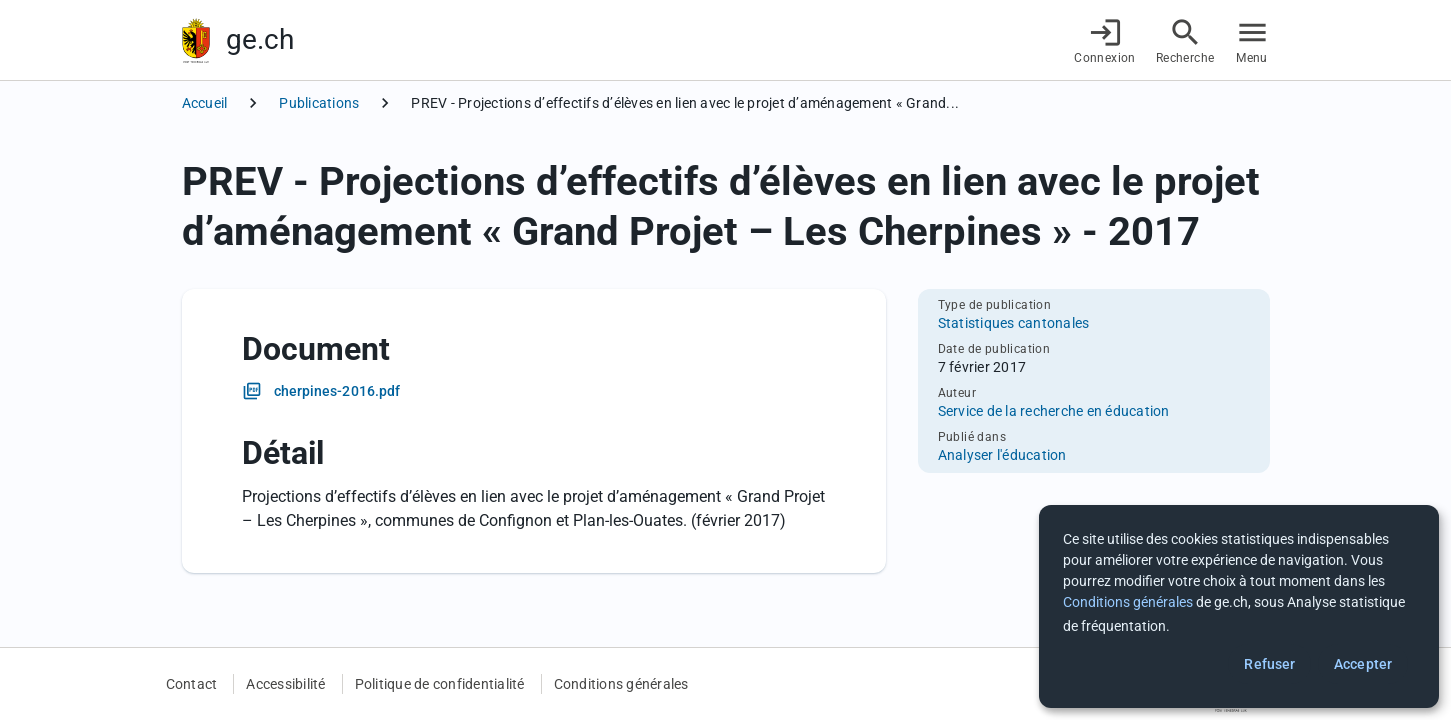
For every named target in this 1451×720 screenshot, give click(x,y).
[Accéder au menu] (1252, 40)
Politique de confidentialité (440, 684)
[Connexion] (1105, 40)
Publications (319, 103)
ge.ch (260, 39)
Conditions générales (621, 684)
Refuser (1269, 664)
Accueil (205, 103)
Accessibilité (285, 684)
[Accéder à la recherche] (1185, 40)
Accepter (1363, 664)
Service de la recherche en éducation (1054, 411)
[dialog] (1239, 606)
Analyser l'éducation (1002, 455)
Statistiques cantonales (1014, 323)
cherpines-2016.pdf (337, 391)
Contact (192, 684)
